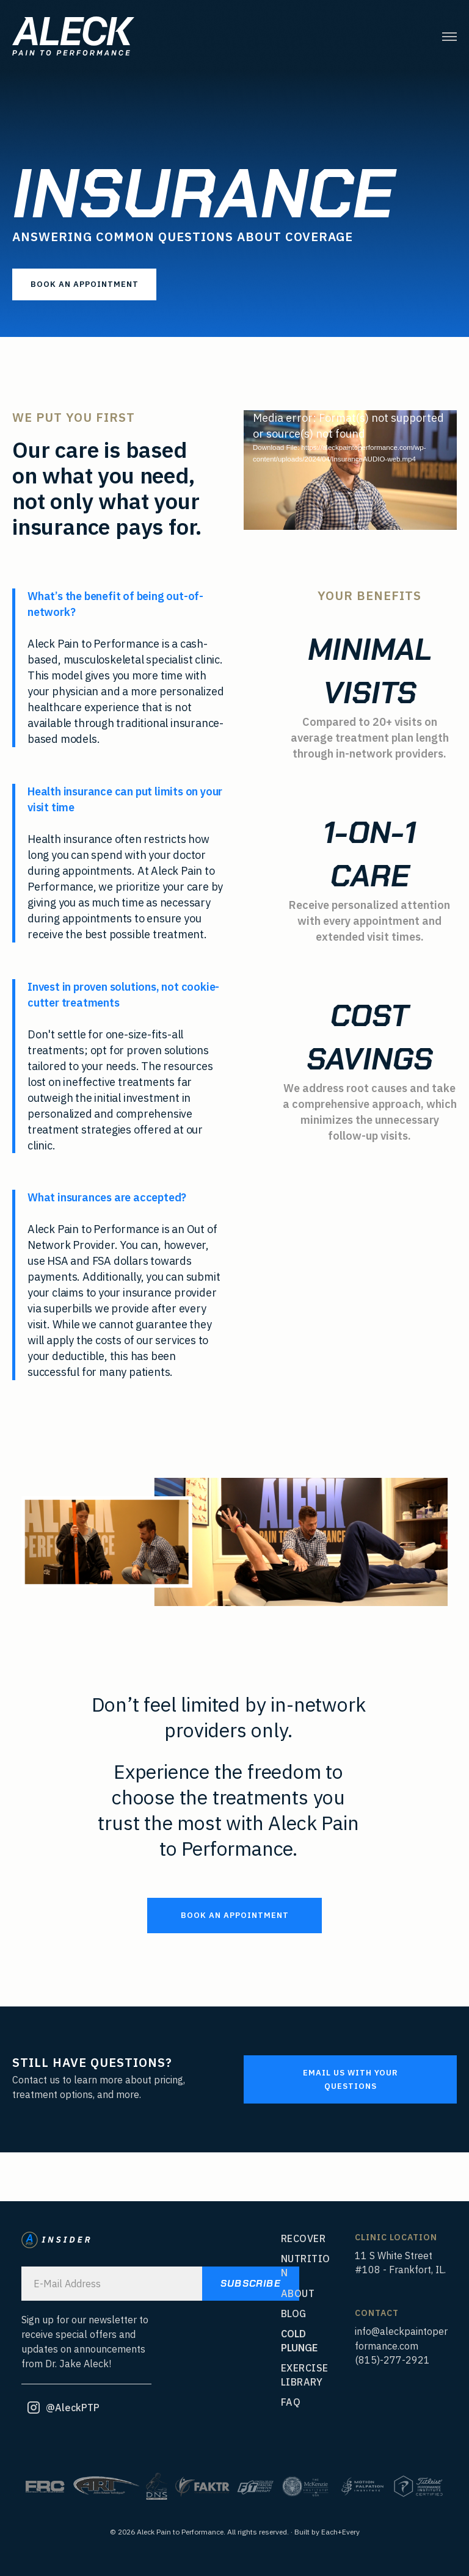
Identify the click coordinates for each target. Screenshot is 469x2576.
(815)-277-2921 (392, 2360)
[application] (350, 470)
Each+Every (340, 2531)
